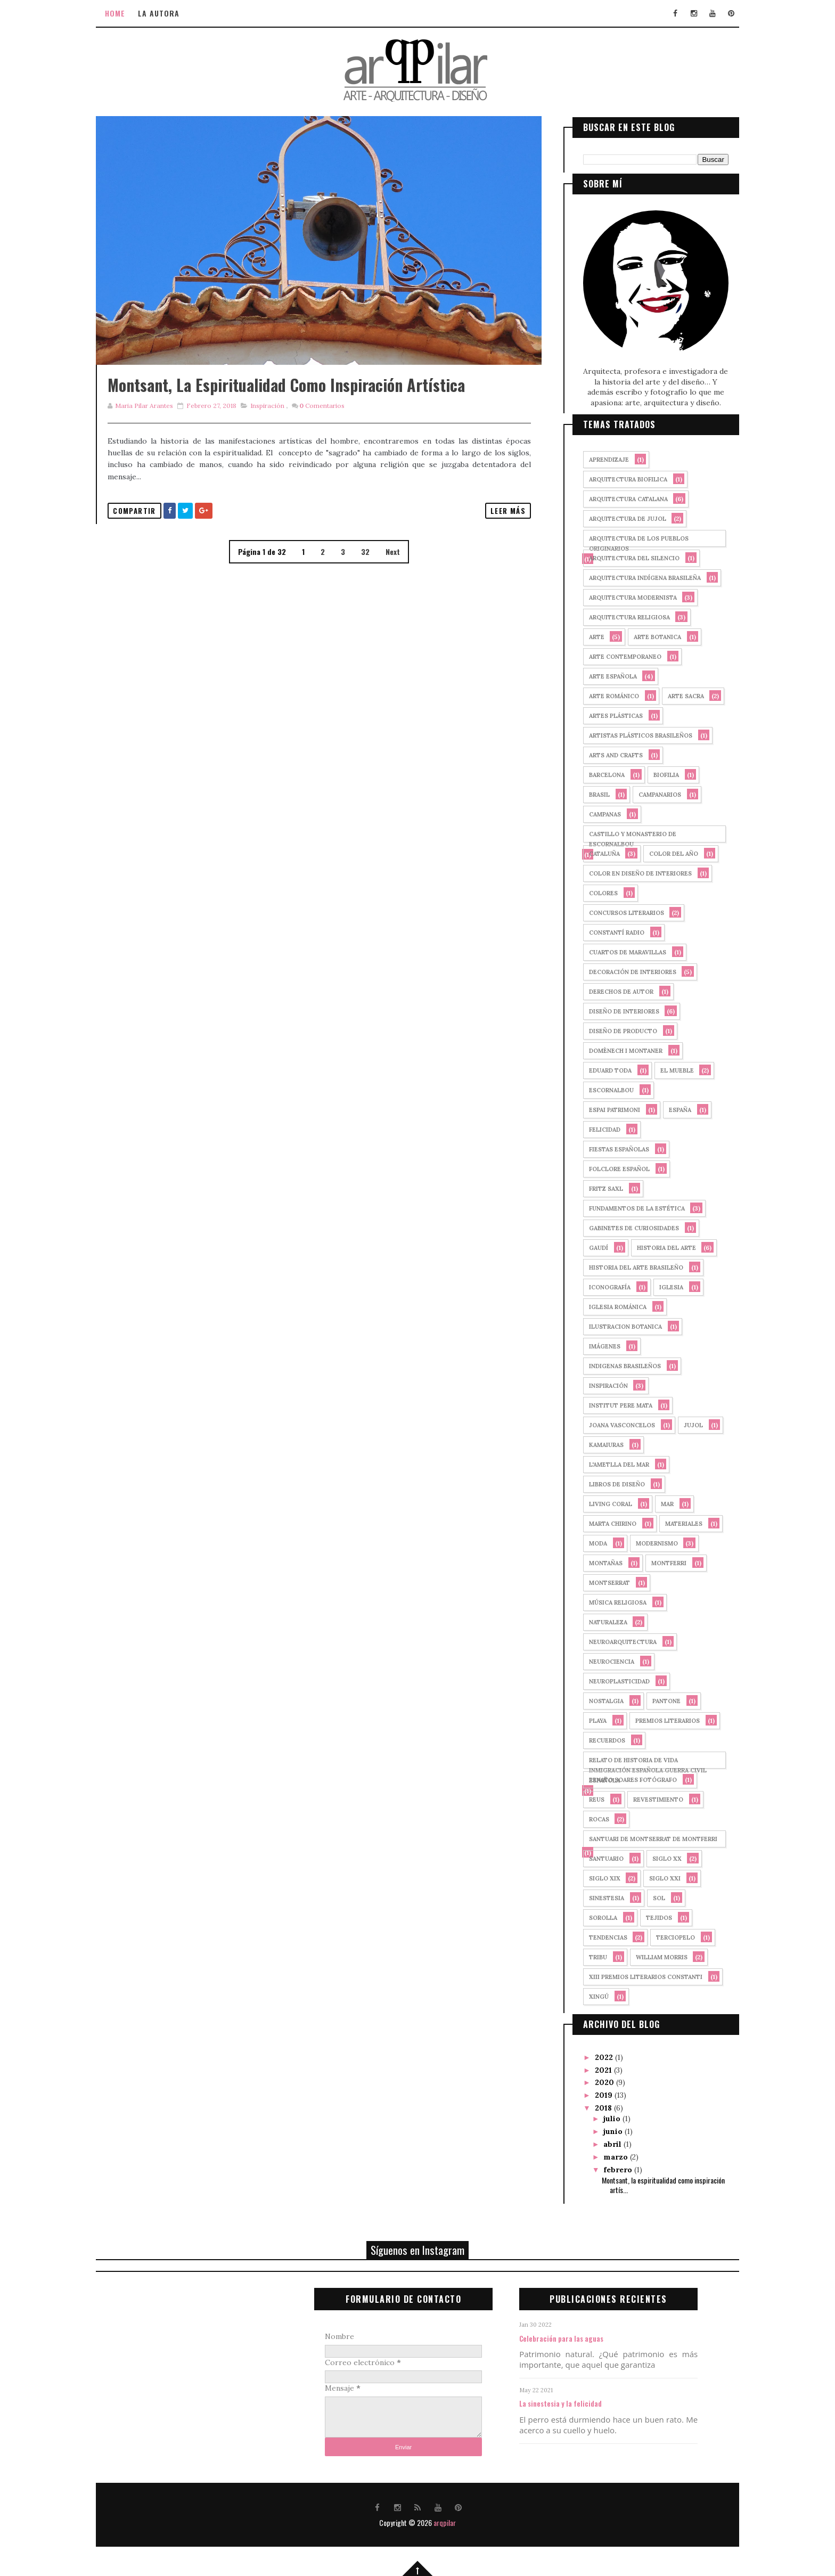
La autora (169, 13)
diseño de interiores (614, 1010)
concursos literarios (616, 911)
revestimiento (648, 1798)
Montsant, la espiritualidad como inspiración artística (296, 408)
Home (125, 13)
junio (604, 2130)
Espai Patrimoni (604, 1109)
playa (587, 1719)
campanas (595, 813)
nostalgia (596, 1700)
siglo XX (657, 1857)
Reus (586, 1798)
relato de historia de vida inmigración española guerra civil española (638, 1761)
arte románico (604, 695)
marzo (606, 2155)
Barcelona (597, 774)
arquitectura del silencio (624, 557)
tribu (588, 1956)
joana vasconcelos (612, 1424)
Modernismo (647, 1542)
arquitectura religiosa (619, 616)
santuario (596, 1857)
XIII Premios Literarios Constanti (635, 1976)
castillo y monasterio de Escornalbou (622, 835)
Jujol (683, 1424)
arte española (603, 675)
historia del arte (656, 1246)
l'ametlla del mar (609, 1463)
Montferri (658, 1562)
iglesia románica (607, 1306)
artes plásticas (606, 714)
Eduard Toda (600, 1069)
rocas (589, 1818)
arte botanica (647, 636)
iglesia (661, 1286)
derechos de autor (611, 990)
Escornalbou (601, 1089)
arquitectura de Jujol (617, 517)
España (670, 1109)
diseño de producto (613, 1030)
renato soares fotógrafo (623, 1778)
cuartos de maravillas (617, 951)
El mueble (667, 1069)
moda (588, 1542)
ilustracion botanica (615, 1325)
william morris (651, 1956)
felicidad (594, 1128)
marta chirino (602, 1522)
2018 (594, 2106)
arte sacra (676, 695)
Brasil (589, 793)
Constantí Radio (606, 931)
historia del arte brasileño (626, 1266)
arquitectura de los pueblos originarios (628, 539)
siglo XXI (654, 1877)
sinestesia (596, 1897)
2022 (595, 2055)
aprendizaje (599, 458)
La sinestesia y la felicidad (570, 2402)
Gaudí (588, 1246)
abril (603, 2142)
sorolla (593, 1916)
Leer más (493, 534)
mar (657, 1503)
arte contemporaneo (615, 655)
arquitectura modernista (623, 596)
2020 (595, 2081)
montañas (595, 1562)
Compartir (144, 534)
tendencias (598, 1936)
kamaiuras (596, 1444)
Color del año (663, 852)
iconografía (599, 1286)
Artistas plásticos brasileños (630, 734)
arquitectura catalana (618, 498)
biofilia (656, 774)
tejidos (649, 1916)
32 (362, 574)
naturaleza (598, 1621)
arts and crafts (606, 754)
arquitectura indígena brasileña (635, 576)
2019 (594, 2093)
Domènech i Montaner (615, 1049)
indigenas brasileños (615, 1365)
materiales (673, 1522)
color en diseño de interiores (630, 872)
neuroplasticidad (609, 1680)
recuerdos (597, 1739)
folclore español (609, 1168)
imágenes (594, 1345)
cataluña (594, 852)
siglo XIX (594, 1877)
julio (602, 2117)
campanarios (649, 793)
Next (390, 574)
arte (586, 636)
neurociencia (601, 1660)
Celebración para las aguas (571, 2337)
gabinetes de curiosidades (624, 1227)
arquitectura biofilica (618, 478)
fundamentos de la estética (627, 1207)
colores (593, 892)
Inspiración (277, 429)
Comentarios (331, 429)
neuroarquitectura (612, 1641)
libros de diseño (607, 1483)
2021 (594, 2068)
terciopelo (665, 1936)
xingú (589, 1995)
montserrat (599, 1581)
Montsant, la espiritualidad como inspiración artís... (653, 2183)
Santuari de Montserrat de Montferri (643, 1838)
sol (649, 1897)
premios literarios (657, 1719)
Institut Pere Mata (610, 1404)
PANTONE (656, 1700)
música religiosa (607, 1601)
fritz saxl (596, 1187)
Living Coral (600, 1503)
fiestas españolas (609, 1148)
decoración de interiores (622, 971)
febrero (608, 2168)
